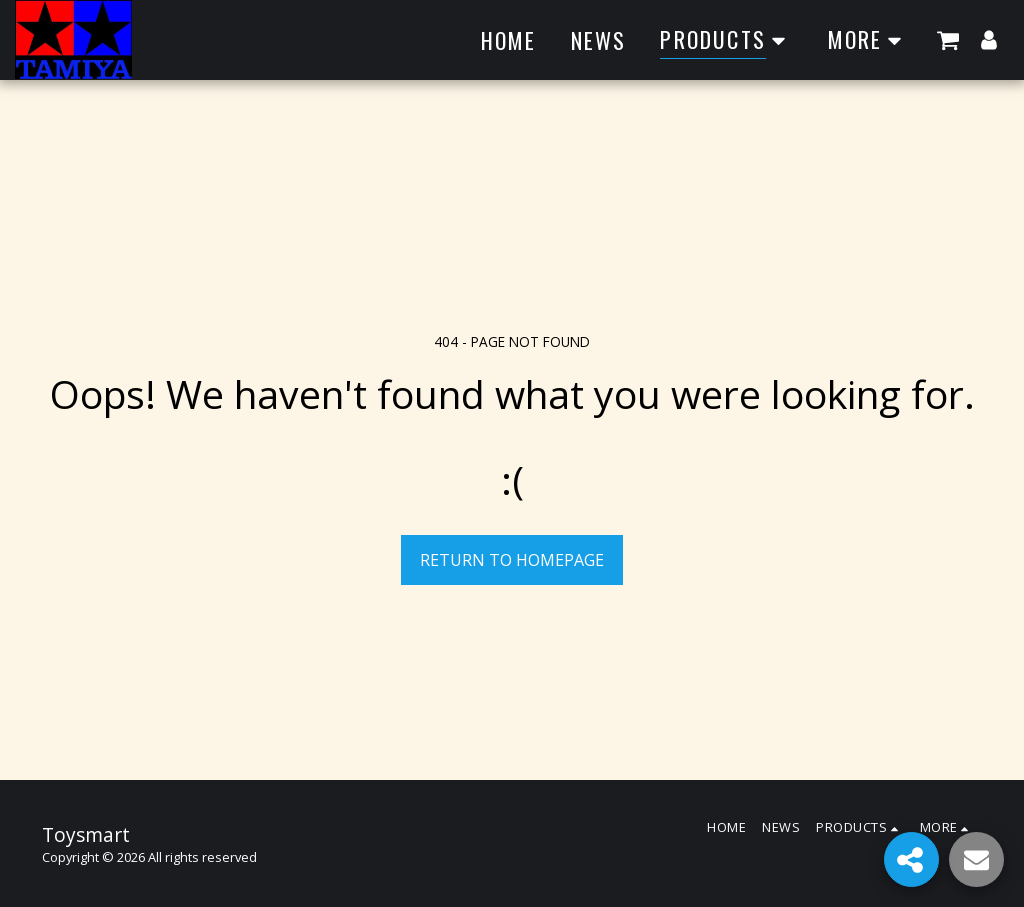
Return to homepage (512, 560)
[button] (948, 39)
